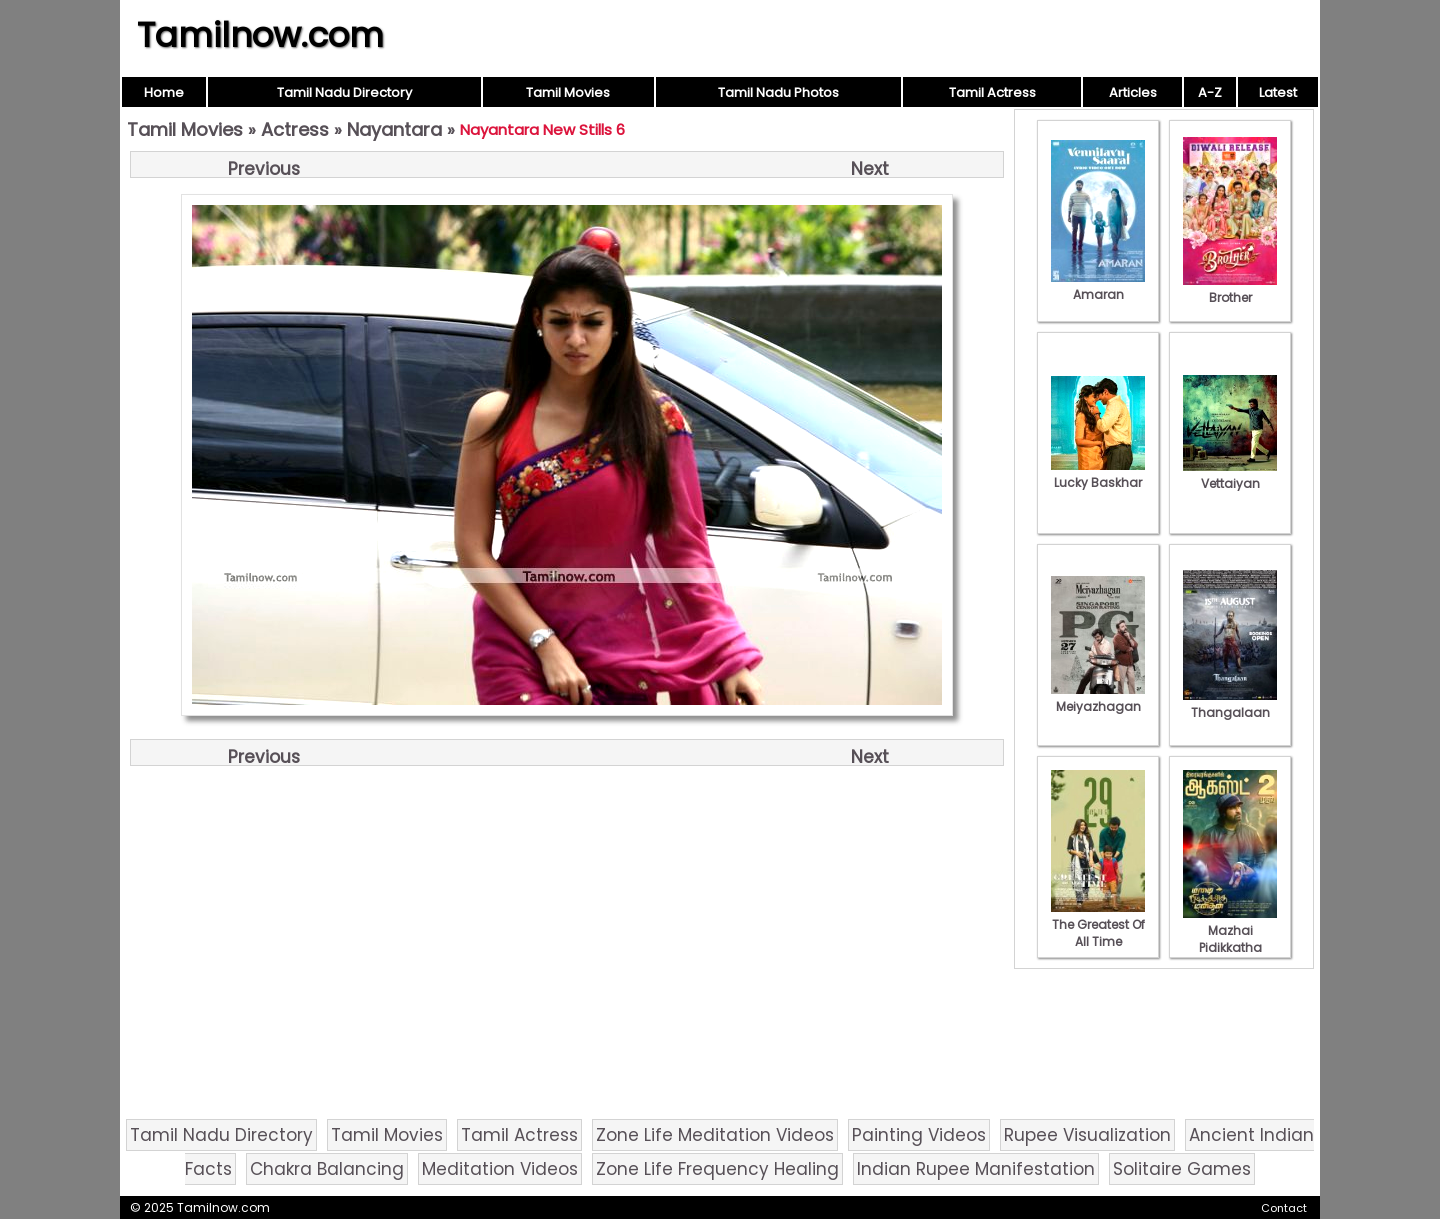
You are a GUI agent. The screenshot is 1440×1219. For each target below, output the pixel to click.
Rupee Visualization (1087, 1135)
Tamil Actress (992, 92)
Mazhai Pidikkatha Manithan (1230, 939)
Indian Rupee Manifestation (976, 1169)
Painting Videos (919, 1135)
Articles (1133, 92)
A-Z (1210, 92)
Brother (1230, 289)
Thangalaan (1230, 704)
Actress (295, 129)
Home (164, 92)
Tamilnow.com (260, 35)
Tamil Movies (568, 92)
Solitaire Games (1182, 1169)
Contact (1284, 1208)
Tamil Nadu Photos (778, 92)
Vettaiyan (1230, 475)
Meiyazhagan (1098, 698)
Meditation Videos (500, 1169)
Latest (1278, 92)
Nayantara (394, 129)
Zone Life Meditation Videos (715, 1135)
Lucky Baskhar (1098, 474)
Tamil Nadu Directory (344, 92)
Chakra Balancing (327, 1169)
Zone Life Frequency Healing (717, 1169)
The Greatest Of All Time (1098, 924)
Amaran (1098, 286)
